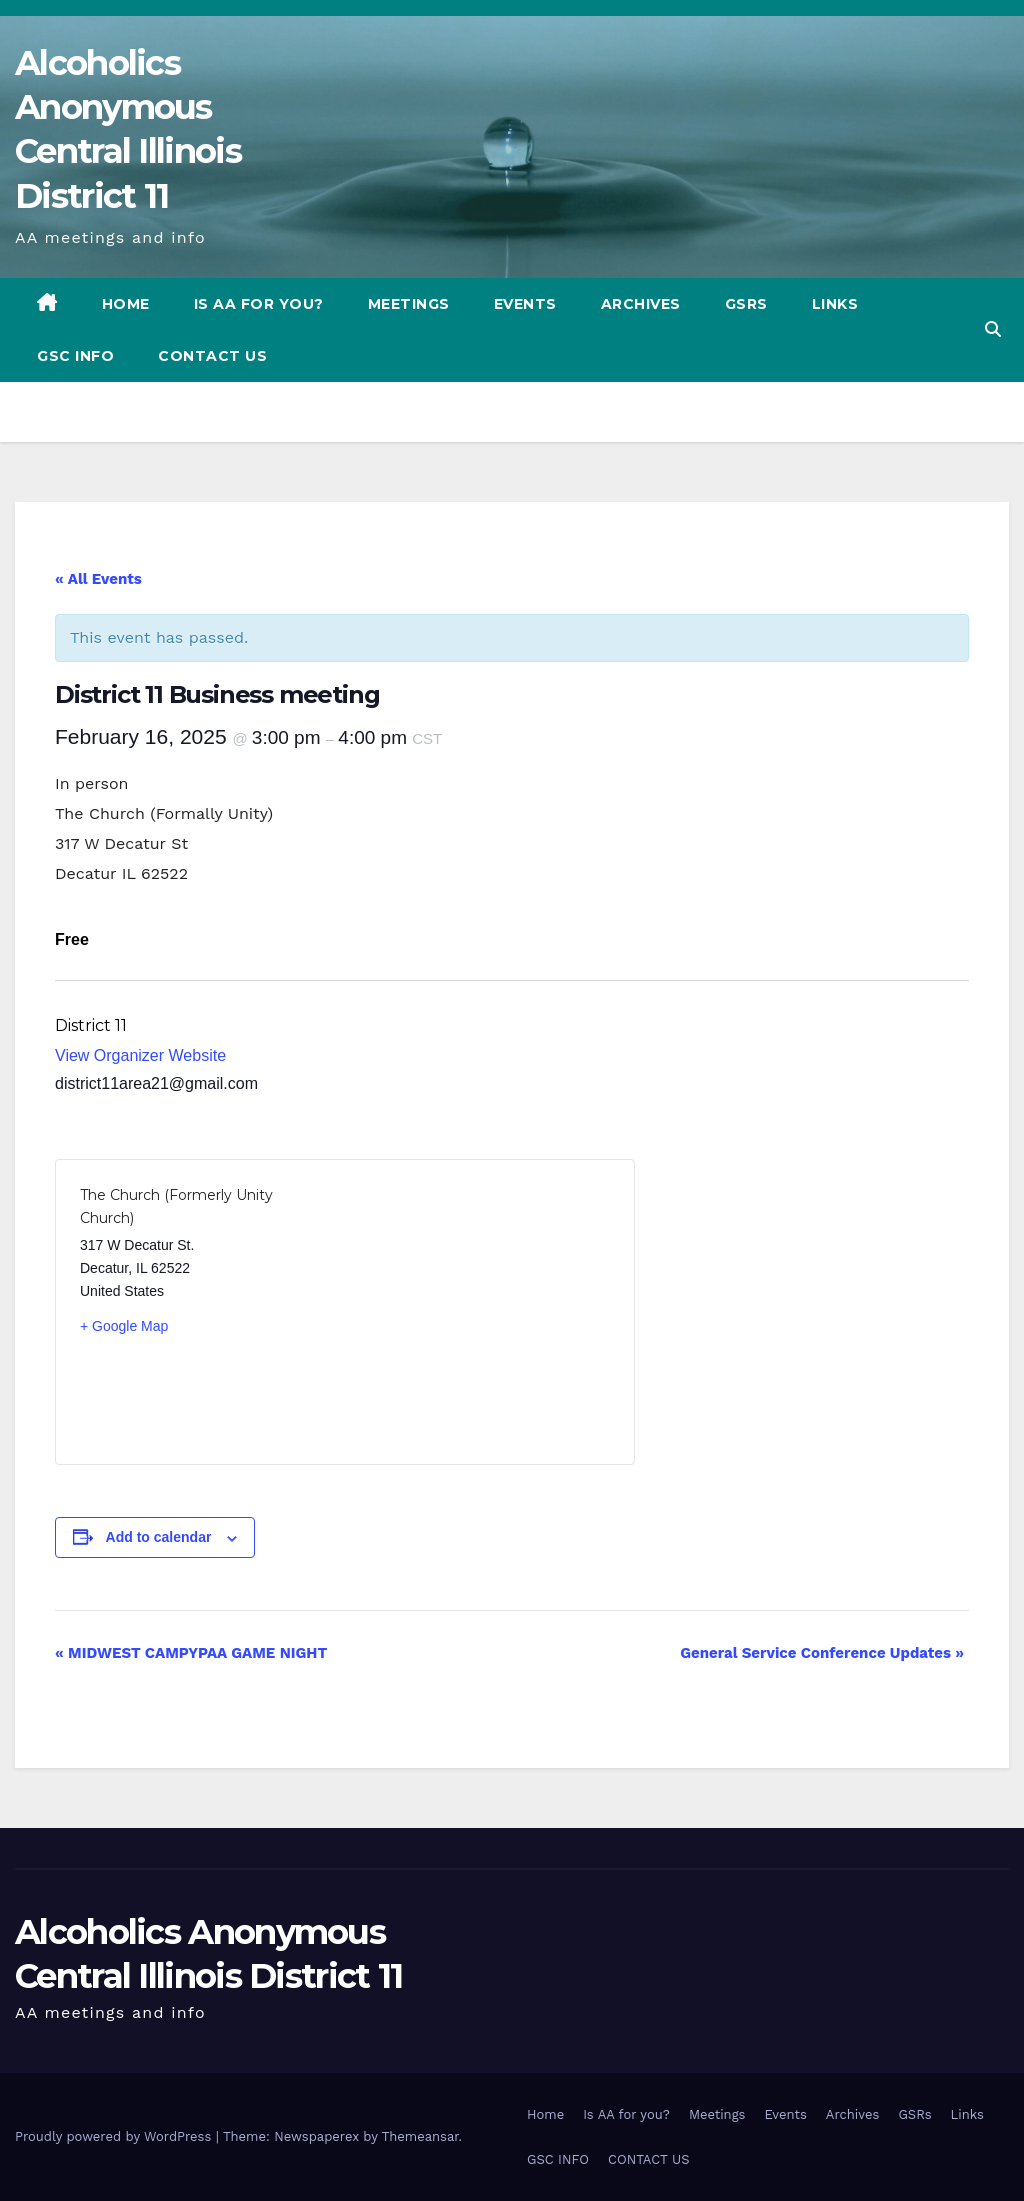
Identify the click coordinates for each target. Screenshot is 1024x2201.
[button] (993, 329)
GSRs (746, 304)
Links (835, 304)
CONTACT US (212, 356)
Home (126, 304)
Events (525, 304)
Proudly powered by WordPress (115, 2136)
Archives (641, 304)
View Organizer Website (140, 1055)
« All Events (98, 579)
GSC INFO (75, 356)
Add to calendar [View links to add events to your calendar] (159, 1537)
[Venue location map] (477, 1312)
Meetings (409, 304)
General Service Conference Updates (822, 1653)
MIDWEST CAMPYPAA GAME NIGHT (191, 1653)
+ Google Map (124, 1326)
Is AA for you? (259, 304)
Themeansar (420, 2136)
